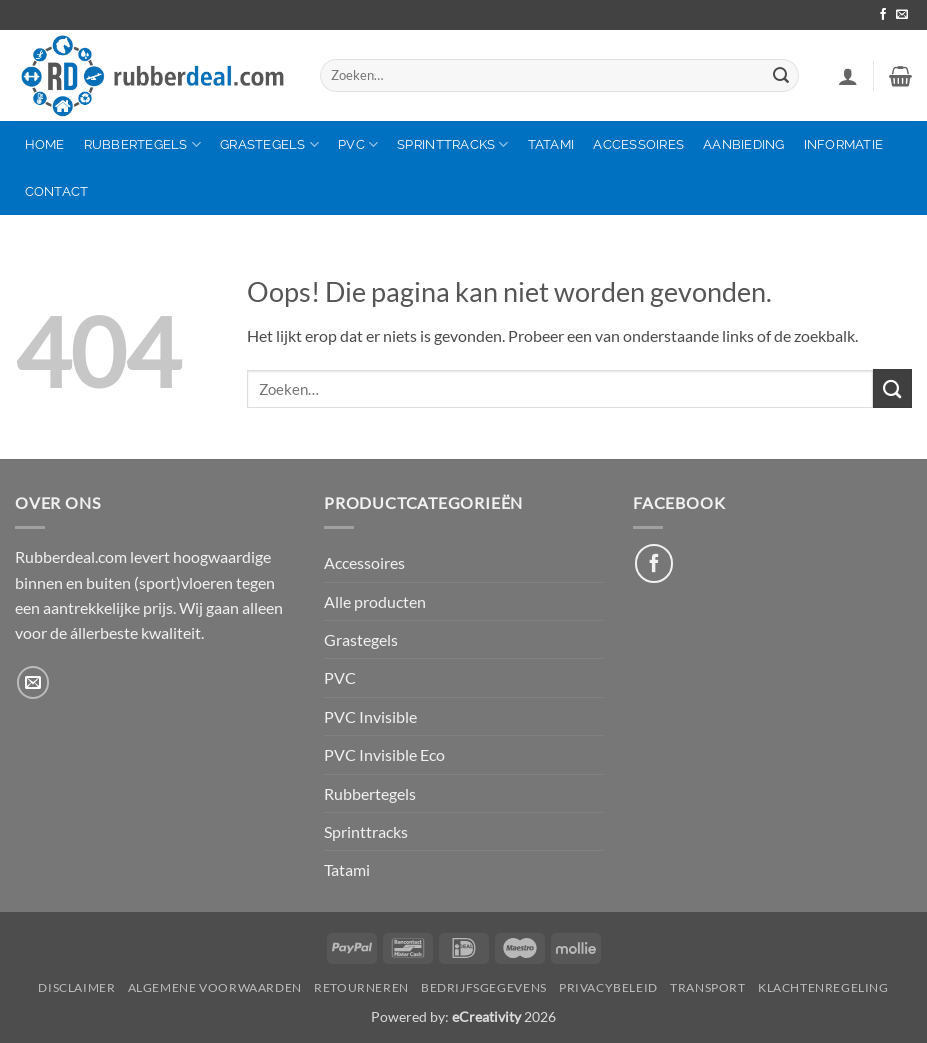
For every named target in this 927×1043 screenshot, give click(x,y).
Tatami (551, 144)
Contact (57, 191)
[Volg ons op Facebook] (883, 15)
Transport (707, 987)
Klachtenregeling (823, 987)
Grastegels (269, 144)
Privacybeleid (608, 987)
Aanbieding (744, 144)
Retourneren (361, 987)
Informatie (844, 144)
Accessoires (638, 144)
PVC (358, 144)
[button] (848, 76)
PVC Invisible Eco (384, 754)
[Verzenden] (781, 75)
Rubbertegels (143, 144)
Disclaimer (76, 987)
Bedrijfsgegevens (484, 987)
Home (45, 144)
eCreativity (486, 1016)
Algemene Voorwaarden (215, 987)
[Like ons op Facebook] (654, 563)
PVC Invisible (370, 716)
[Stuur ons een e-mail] (902, 15)
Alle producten (375, 601)
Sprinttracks (453, 144)
